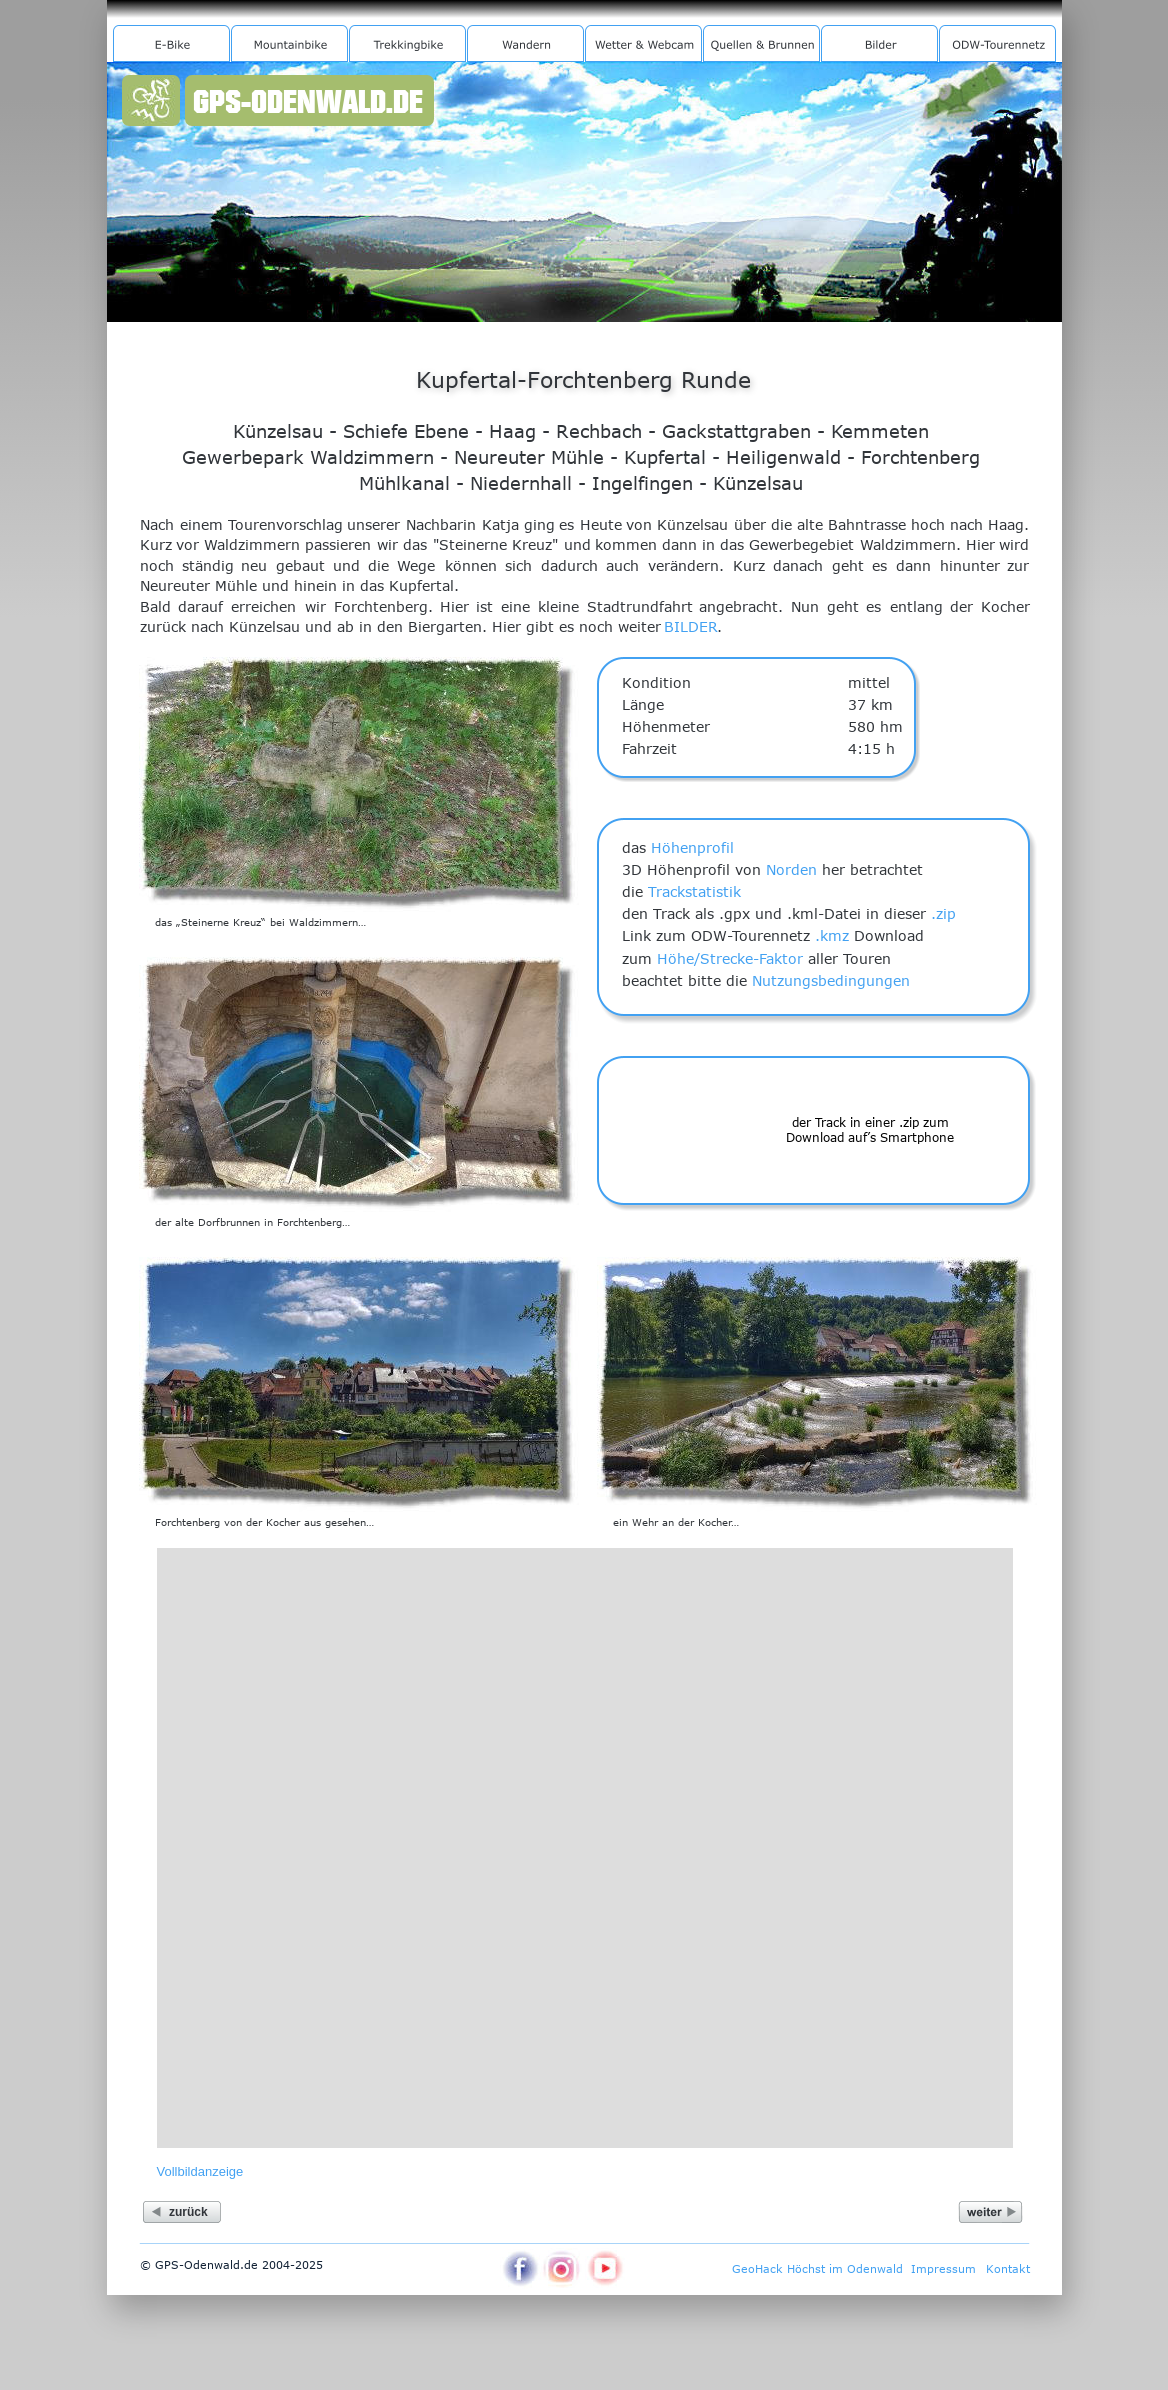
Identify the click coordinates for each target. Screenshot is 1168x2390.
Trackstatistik (694, 891)
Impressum (943, 2268)
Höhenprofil (692, 847)
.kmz (832, 935)
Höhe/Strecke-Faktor (730, 958)
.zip (943, 913)
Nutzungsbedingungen (831, 980)
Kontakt (1008, 2268)
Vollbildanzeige (200, 2171)
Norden (791, 869)
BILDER (691, 626)
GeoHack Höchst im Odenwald (817, 2268)
